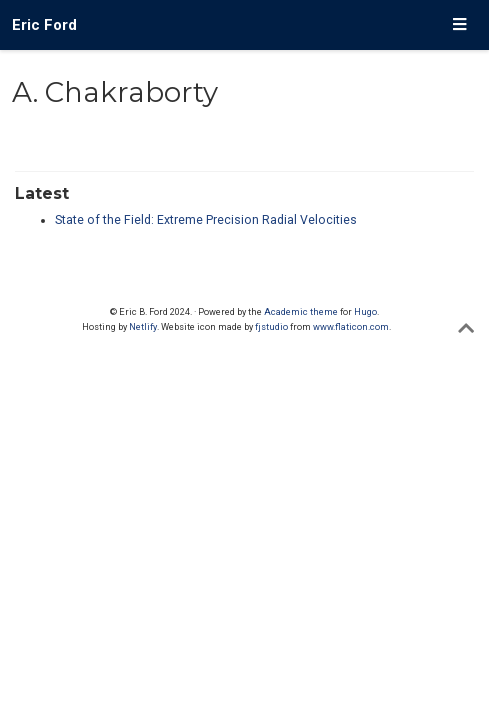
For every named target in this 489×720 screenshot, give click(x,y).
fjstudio (271, 326)
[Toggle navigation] (459, 25)
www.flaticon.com (351, 326)
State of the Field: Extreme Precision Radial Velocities (206, 220)
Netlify (143, 326)
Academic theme (301, 311)
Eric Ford (44, 25)
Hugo (365, 311)
